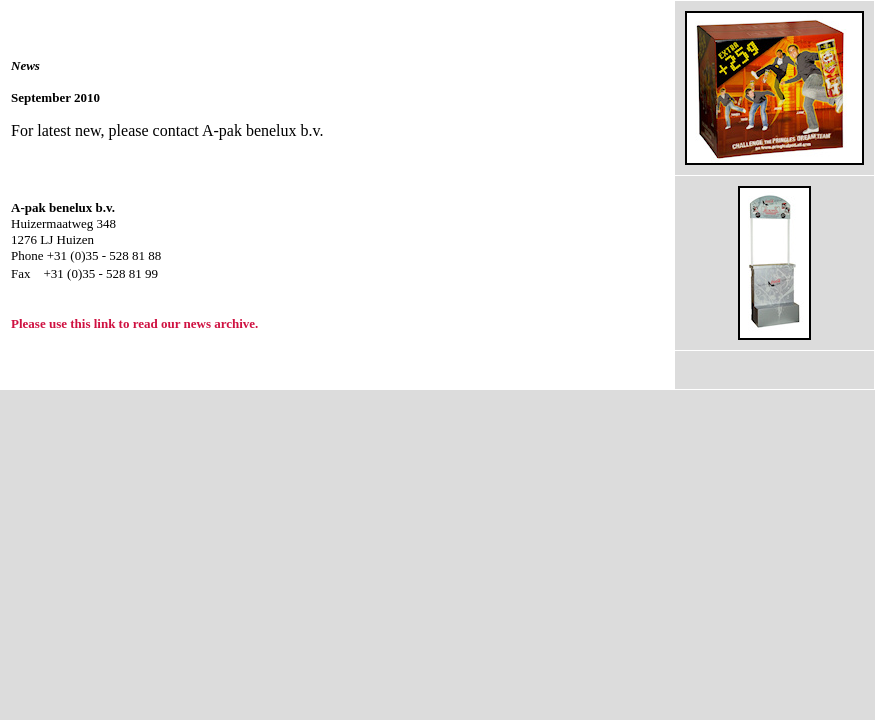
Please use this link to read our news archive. (134, 323)
